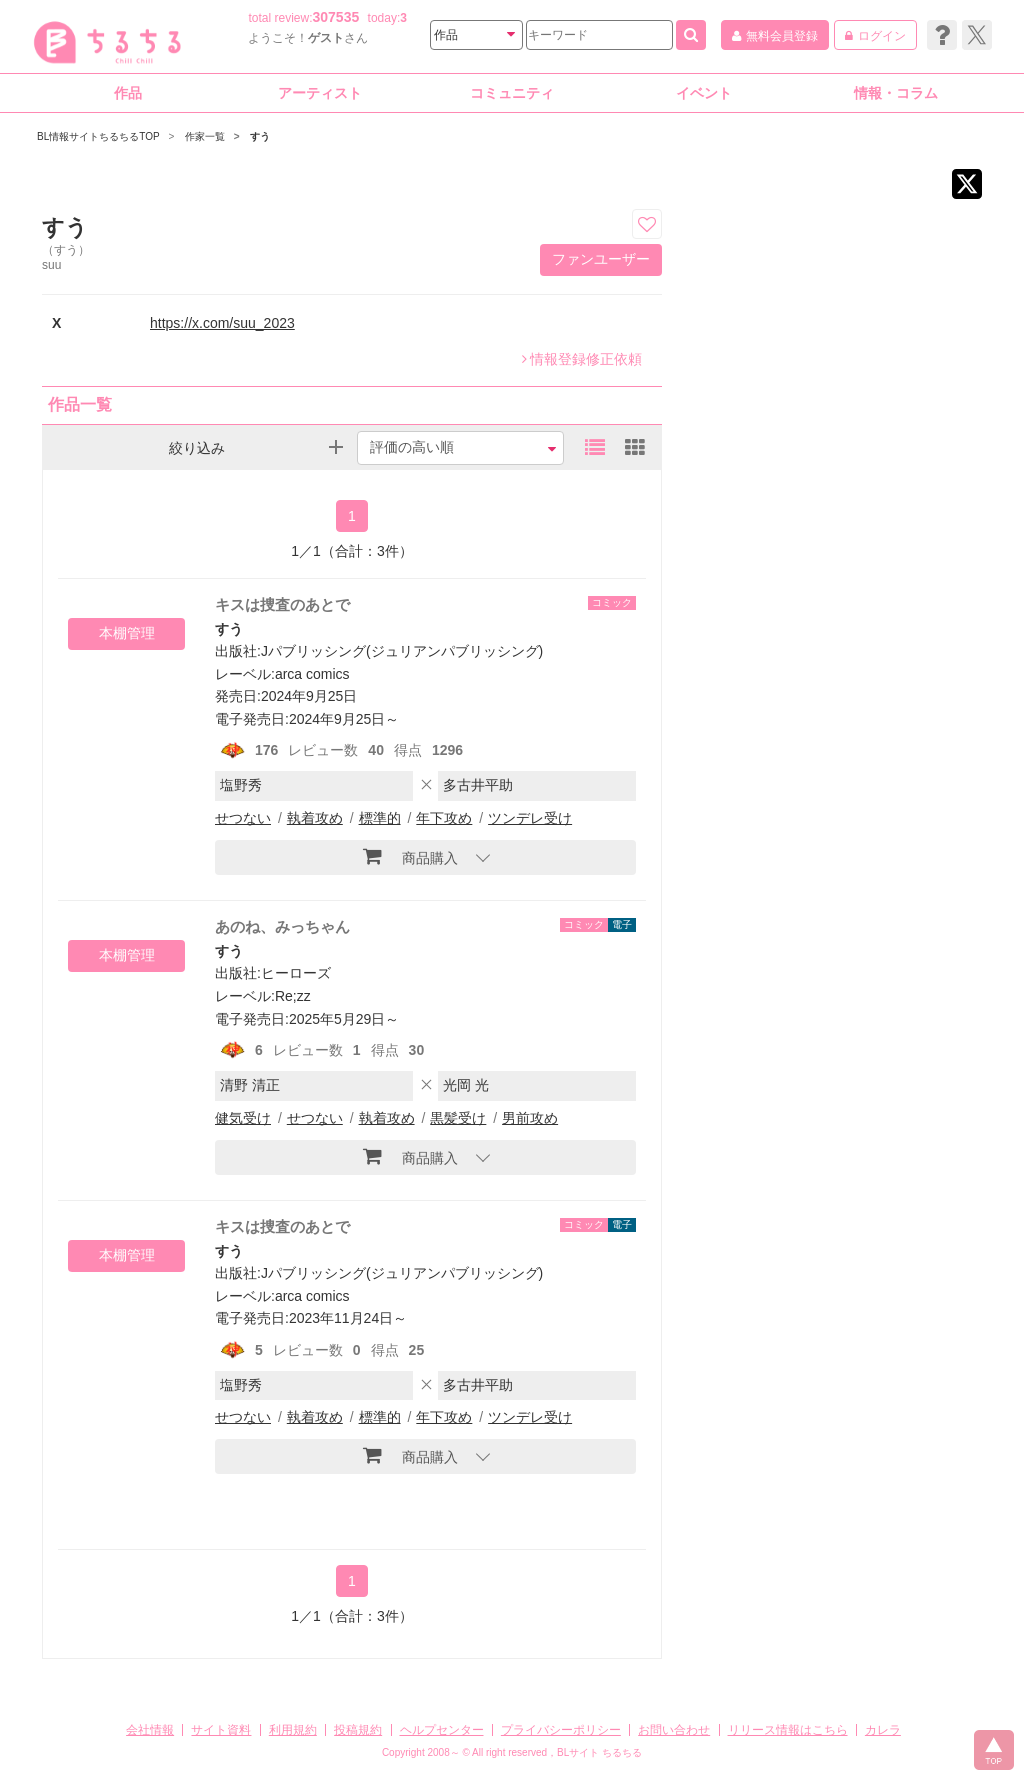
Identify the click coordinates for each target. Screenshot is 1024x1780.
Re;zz (293, 996)
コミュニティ (512, 93)
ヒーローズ (296, 973)
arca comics (312, 674)
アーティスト (320, 93)
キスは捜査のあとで (282, 604)
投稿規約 (358, 1730)
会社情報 (150, 1730)
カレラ (883, 1730)
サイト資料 (221, 1730)
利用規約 (293, 1730)
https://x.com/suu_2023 (222, 323)
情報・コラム (896, 93)
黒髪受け (458, 1118)
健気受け (243, 1118)
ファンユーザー (601, 259)
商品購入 (410, 856)
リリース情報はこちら (788, 1730)
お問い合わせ (674, 1730)
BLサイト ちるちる (599, 1752)
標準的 (380, 818)
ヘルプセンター (442, 1730)
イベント (704, 93)
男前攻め (530, 1118)
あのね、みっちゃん (282, 926)
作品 (128, 93)
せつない (243, 818)
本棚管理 (127, 633)
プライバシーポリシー (561, 1730)
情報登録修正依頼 (582, 359)
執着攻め (315, 818)
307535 (336, 17)
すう (229, 629)
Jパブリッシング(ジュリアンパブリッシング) (402, 651)
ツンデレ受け (530, 818)
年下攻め (444, 818)
